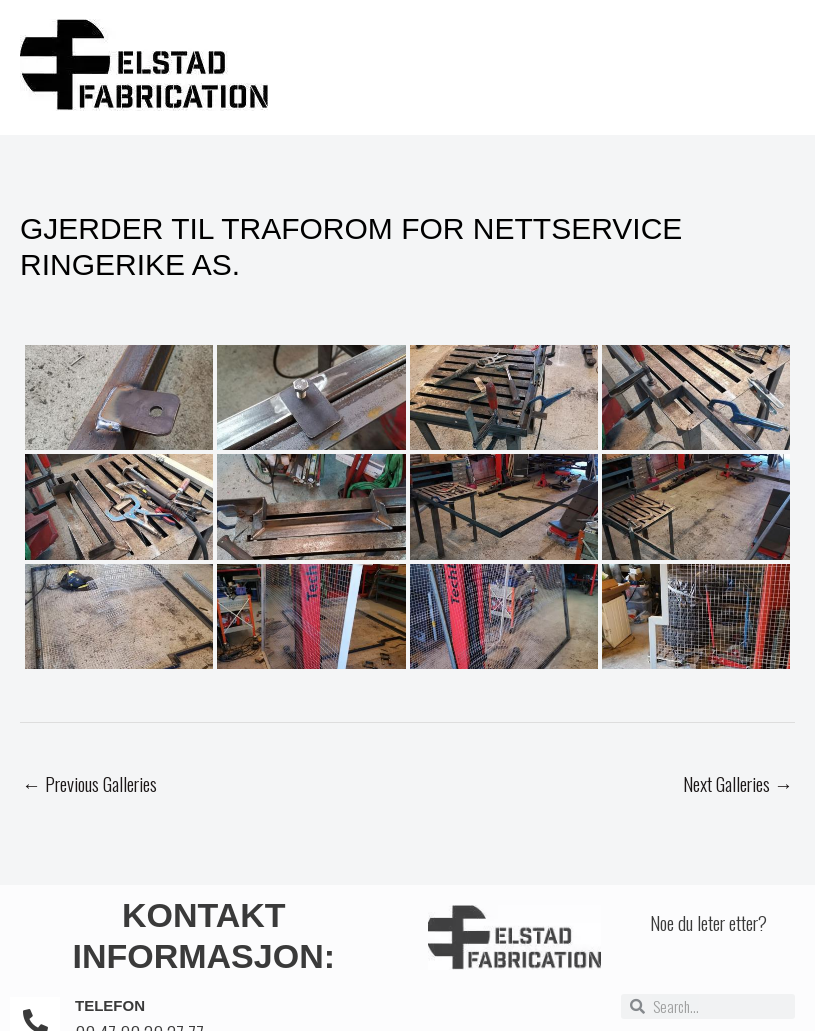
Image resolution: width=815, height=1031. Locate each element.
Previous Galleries (89, 783)
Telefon (110, 1005)
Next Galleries (738, 783)
